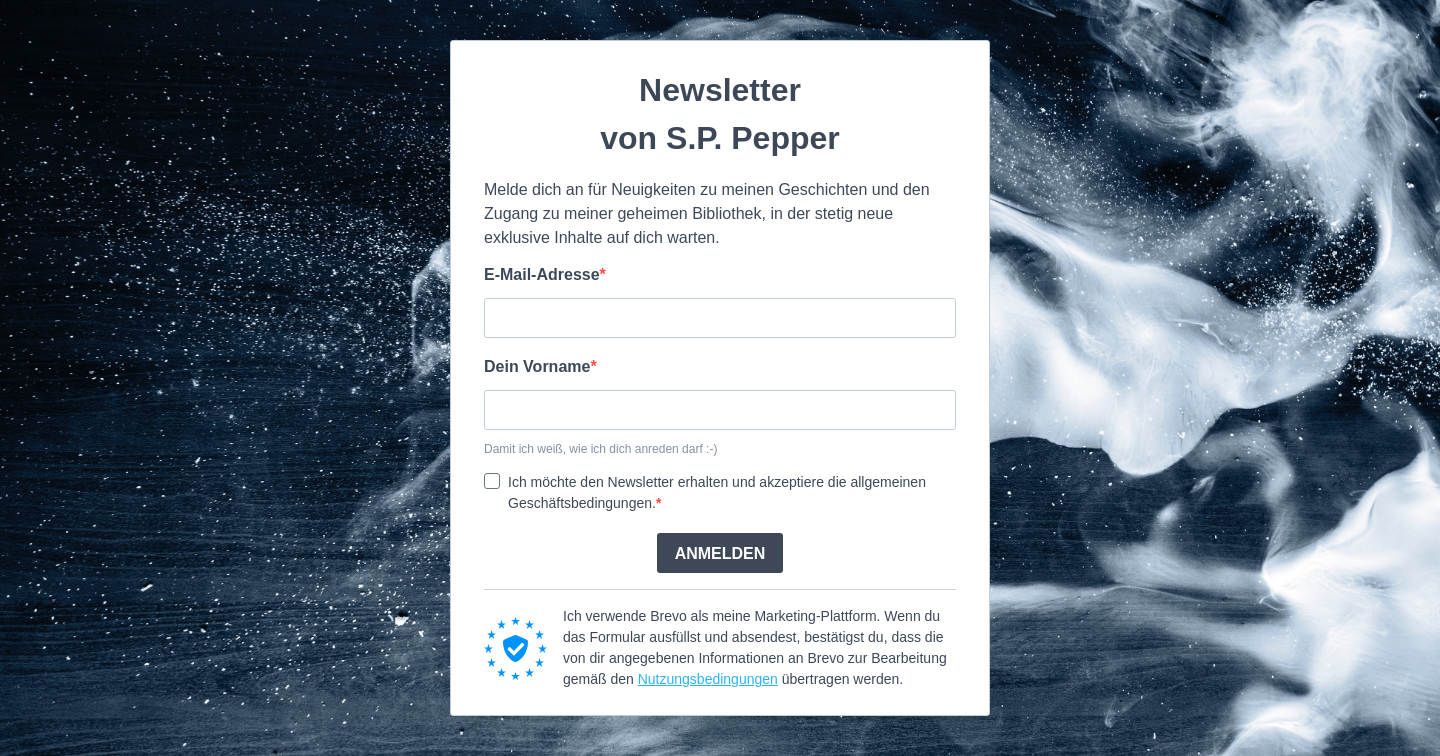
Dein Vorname (537, 366)
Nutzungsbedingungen (708, 679)
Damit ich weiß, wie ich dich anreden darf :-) (600, 449)
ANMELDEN (720, 553)
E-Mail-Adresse (542, 274)
